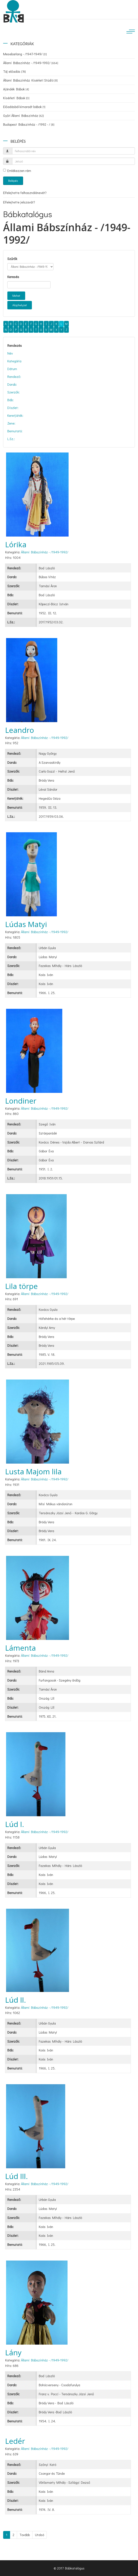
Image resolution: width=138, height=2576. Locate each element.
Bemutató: (14, 431)
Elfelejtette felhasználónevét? (25, 192)
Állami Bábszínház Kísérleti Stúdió (30, 80)
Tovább (25, 2534)
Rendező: (14, 376)
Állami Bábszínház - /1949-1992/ (30, 63)
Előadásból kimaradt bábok (24, 106)
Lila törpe (21, 1286)
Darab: (12, 384)
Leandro (19, 730)
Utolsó (39, 2534)
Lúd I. (14, 1824)
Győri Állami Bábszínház (23, 115)
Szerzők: (13, 392)
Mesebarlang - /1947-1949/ (25, 54)
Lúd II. (15, 2000)
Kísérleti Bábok (16, 98)
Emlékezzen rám (17, 170)
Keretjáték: (15, 415)
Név (10, 353)
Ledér (15, 2441)
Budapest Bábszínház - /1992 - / (28, 124)
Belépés (13, 181)
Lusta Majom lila (33, 1471)
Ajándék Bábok (16, 89)
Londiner (20, 1101)
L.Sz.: (11, 439)
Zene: (11, 423)
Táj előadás (14, 71)
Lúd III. (16, 2176)
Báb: (10, 400)
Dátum (12, 369)
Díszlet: (12, 407)
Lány (13, 2352)
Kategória (14, 361)
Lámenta (20, 1648)
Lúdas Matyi (26, 924)
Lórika (15, 544)
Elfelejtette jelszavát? (19, 202)
